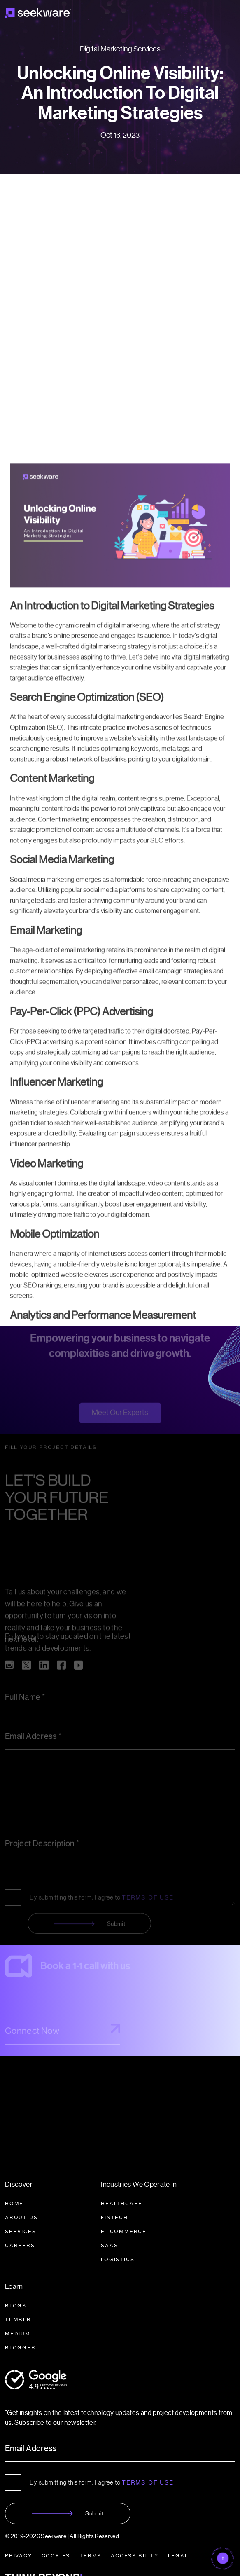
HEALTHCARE (121, 2203)
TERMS (90, 2555)
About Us (21, 2217)
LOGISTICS (117, 2259)
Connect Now (62, 2034)
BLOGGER (20, 2347)
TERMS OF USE (148, 1903)
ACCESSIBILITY (134, 2555)
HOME (14, 2203)
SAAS (109, 2245)
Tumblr (18, 2319)
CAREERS (20, 2245)
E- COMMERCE (124, 2231)
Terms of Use (148, 2482)
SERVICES (20, 2231)
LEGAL (178, 2555)
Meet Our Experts (120, 1417)
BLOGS (15, 2305)
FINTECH (114, 2217)
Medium (17, 2333)
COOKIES (56, 2555)
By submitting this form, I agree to (102, 1903)
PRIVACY (18, 2555)
